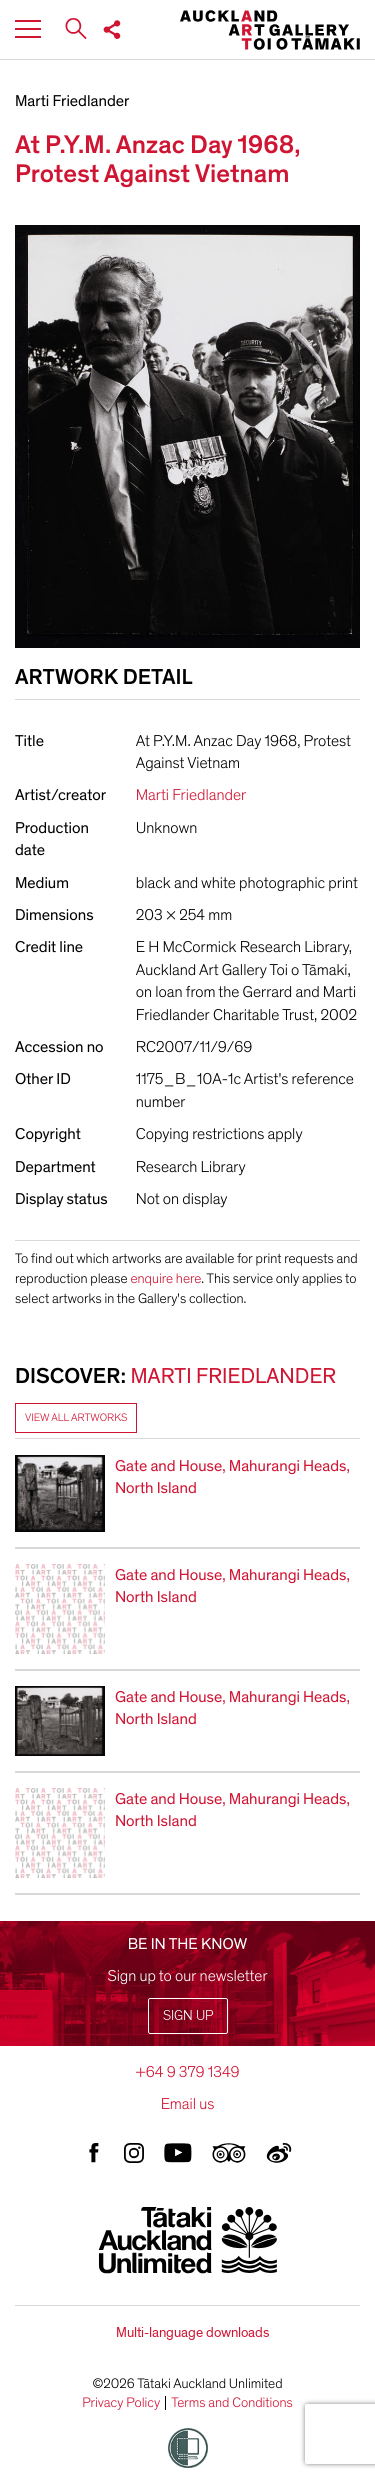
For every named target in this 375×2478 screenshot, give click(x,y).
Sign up (188, 2015)
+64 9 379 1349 (187, 2072)
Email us (188, 2104)
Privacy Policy (121, 2403)
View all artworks (76, 1417)
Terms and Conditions (232, 2403)
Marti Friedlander (72, 101)
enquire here (165, 1278)
